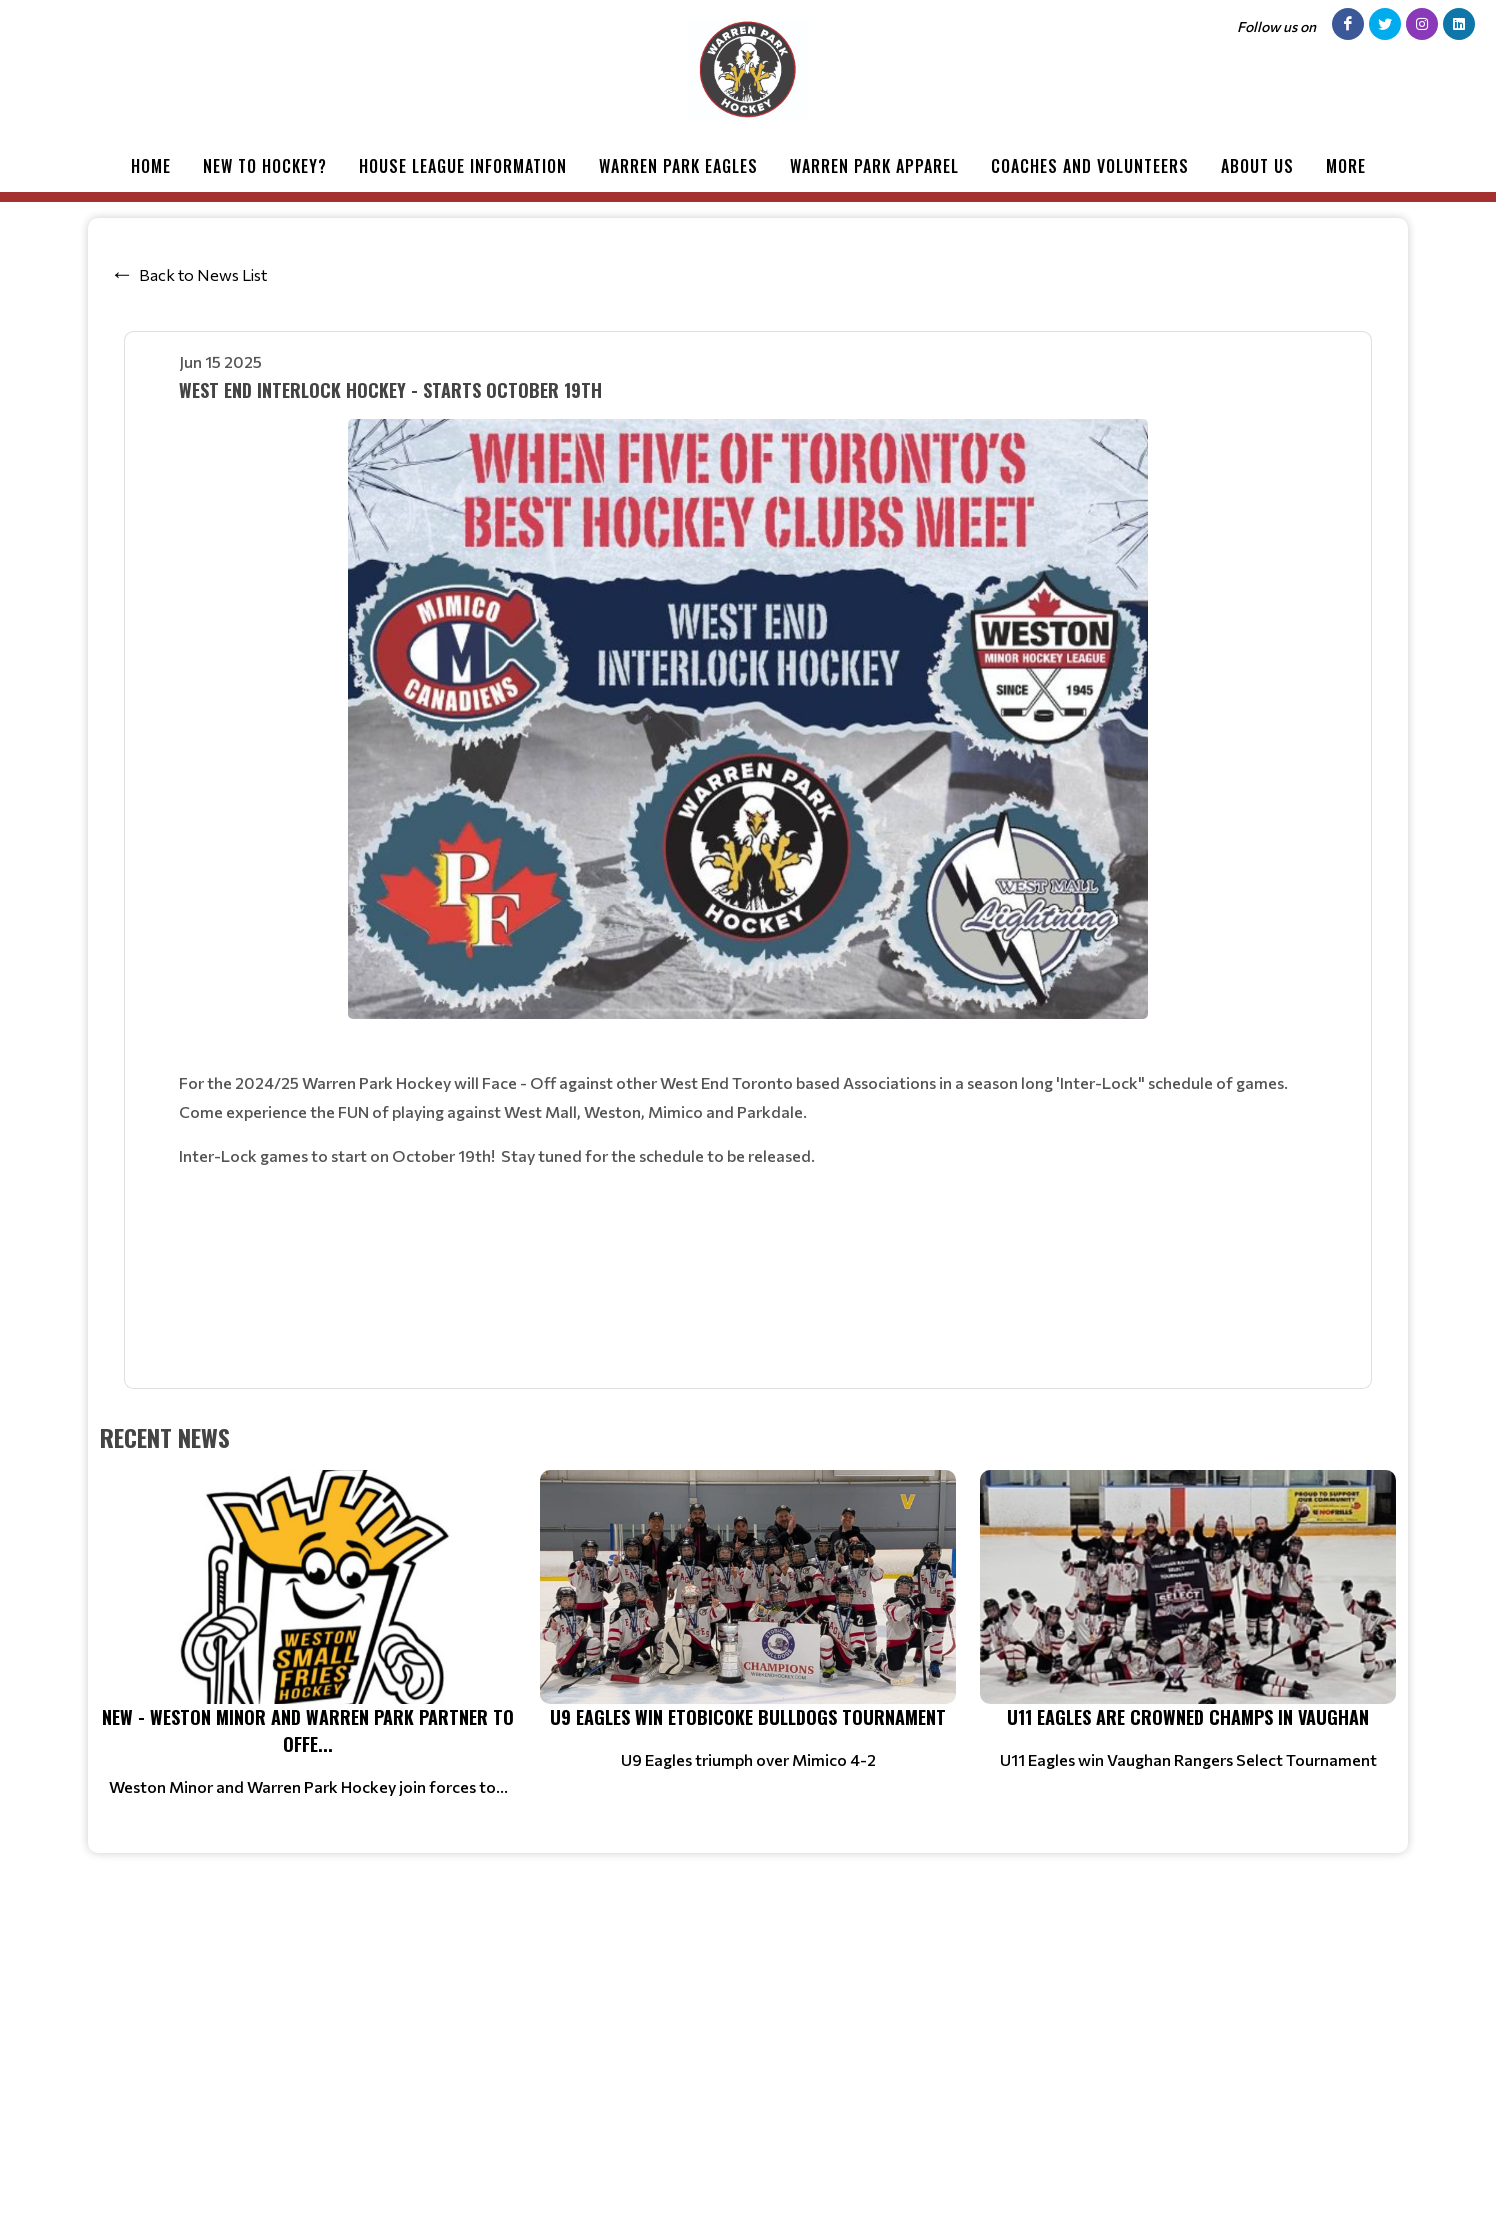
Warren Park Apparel (874, 166)
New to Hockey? (265, 166)
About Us (1257, 166)
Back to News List (203, 274)
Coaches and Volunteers (1090, 166)
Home (151, 166)
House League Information (463, 166)
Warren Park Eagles (678, 166)
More (1346, 166)
